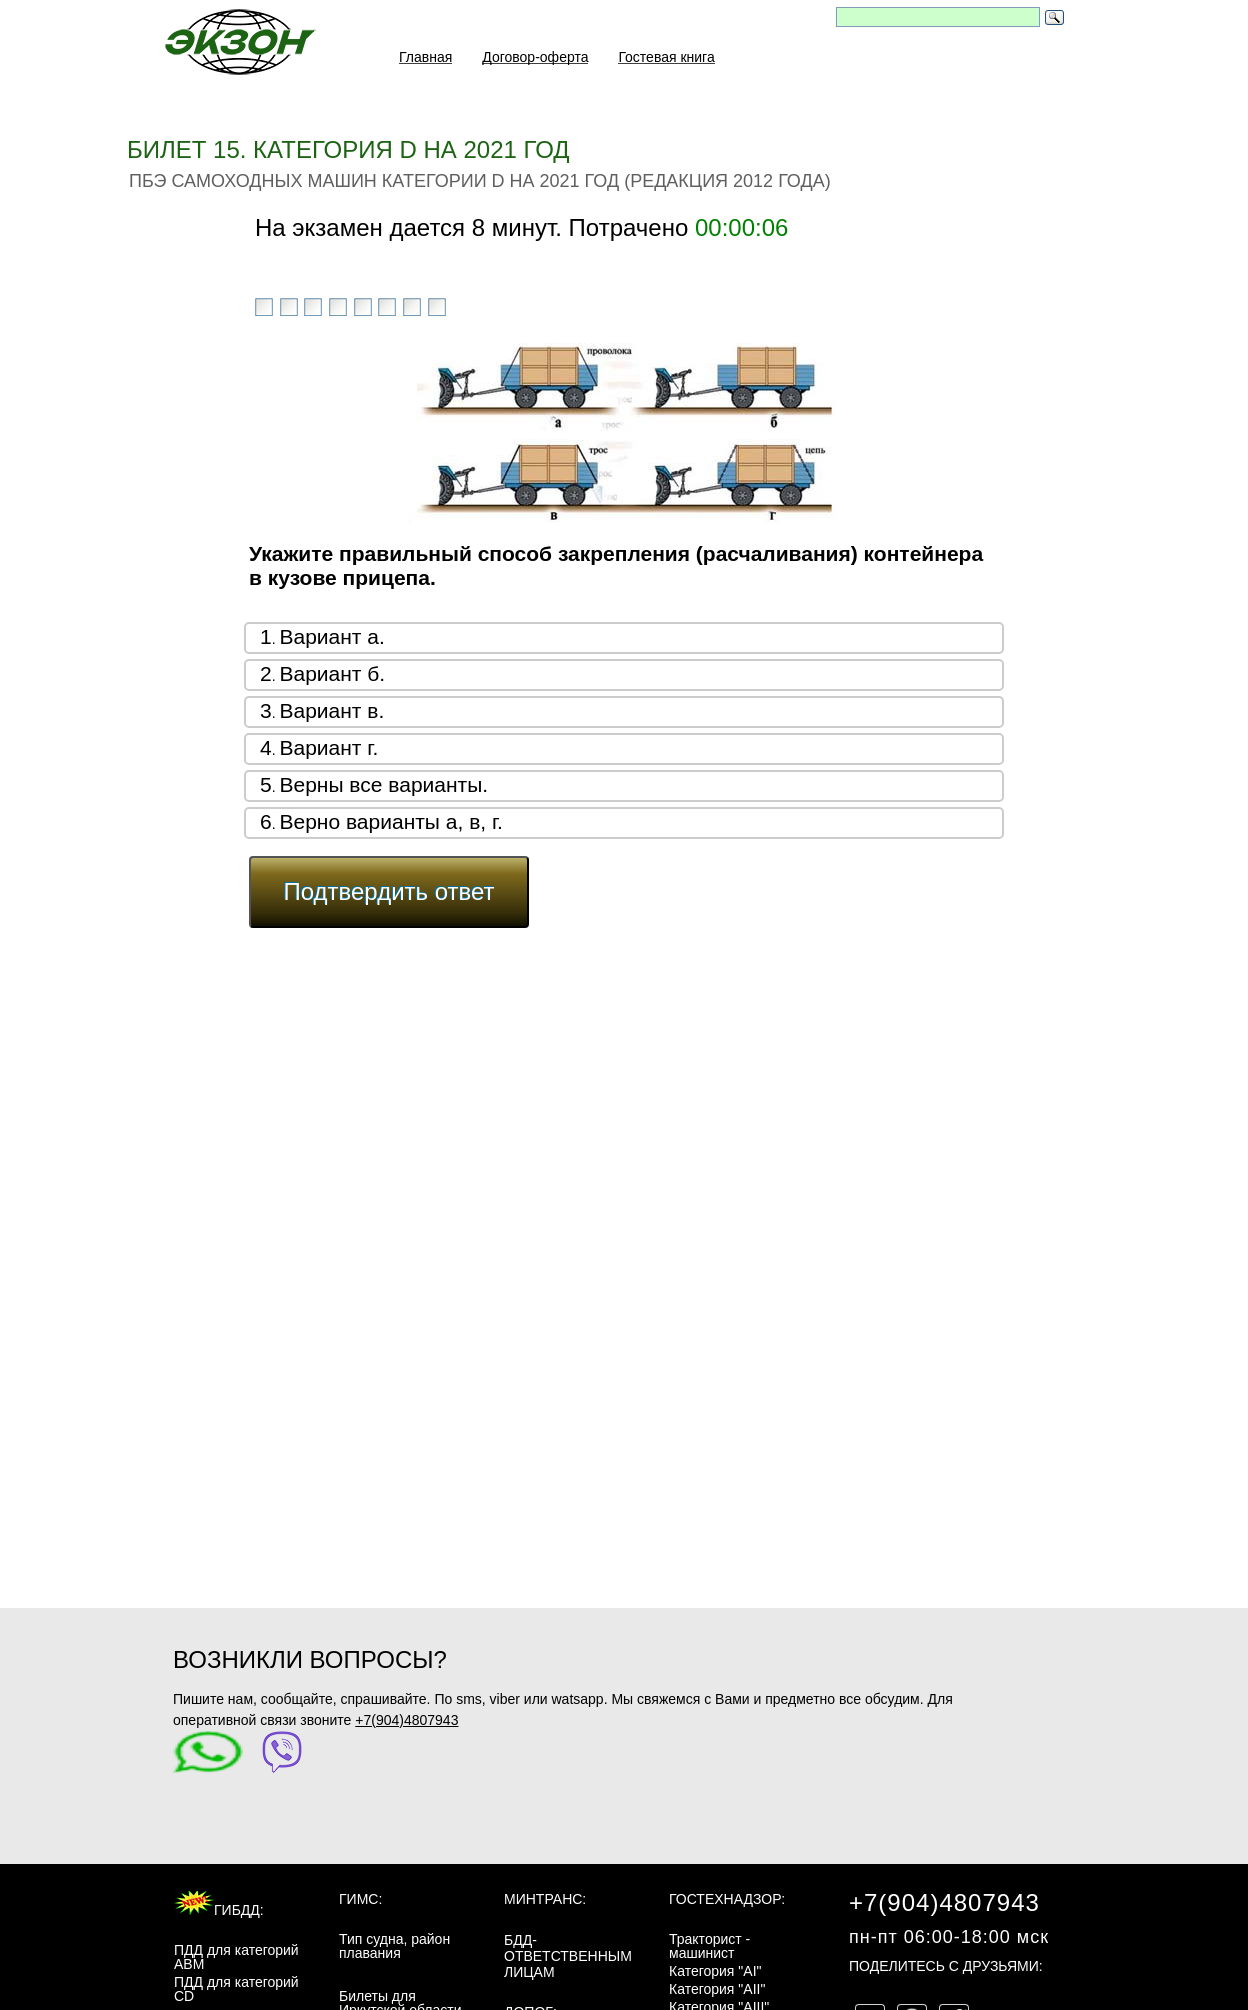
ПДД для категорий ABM (236, 1957)
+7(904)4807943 (406, 1720)
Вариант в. (331, 710)
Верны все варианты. (383, 784)
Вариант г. (328, 747)
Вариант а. (331, 636)
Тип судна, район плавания (394, 1946)
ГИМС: (360, 1899)
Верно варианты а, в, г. (390, 821)
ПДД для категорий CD (236, 1989)
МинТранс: (545, 1899)
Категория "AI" (715, 1971)
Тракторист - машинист (709, 1946)
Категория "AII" (717, 1989)
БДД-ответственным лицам (568, 1956)
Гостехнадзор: (727, 1899)
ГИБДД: (219, 1910)
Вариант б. (332, 673)
